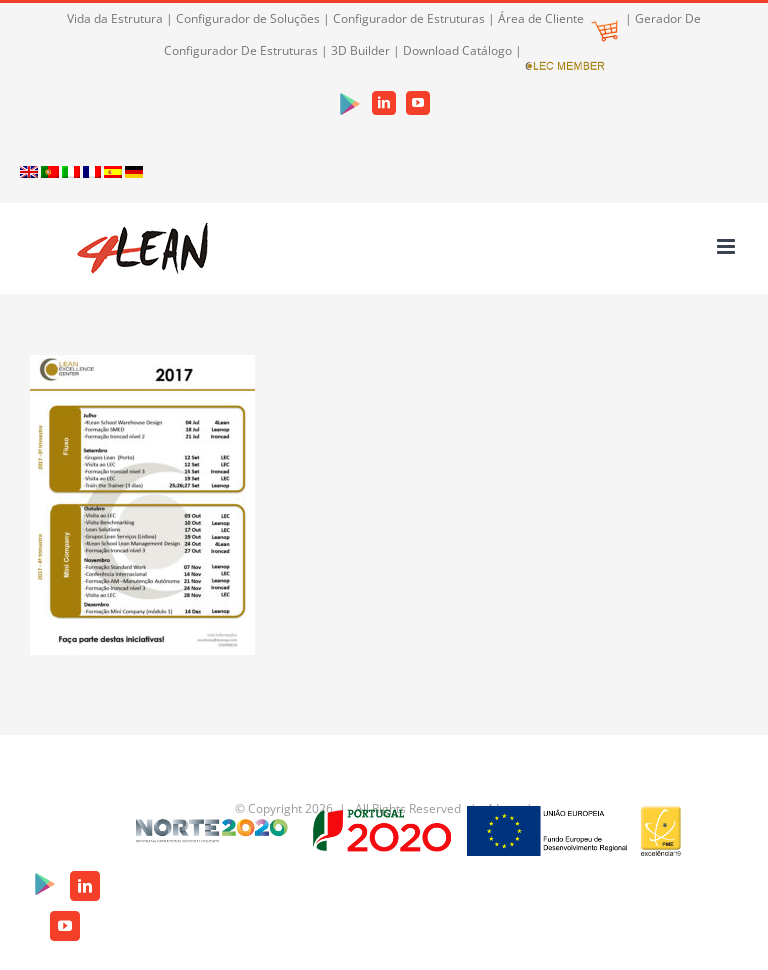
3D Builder (360, 50)
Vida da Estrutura (115, 18)
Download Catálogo (457, 50)
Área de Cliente (558, 18)
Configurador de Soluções (248, 18)
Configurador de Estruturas (409, 18)
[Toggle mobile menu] (727, 246)
